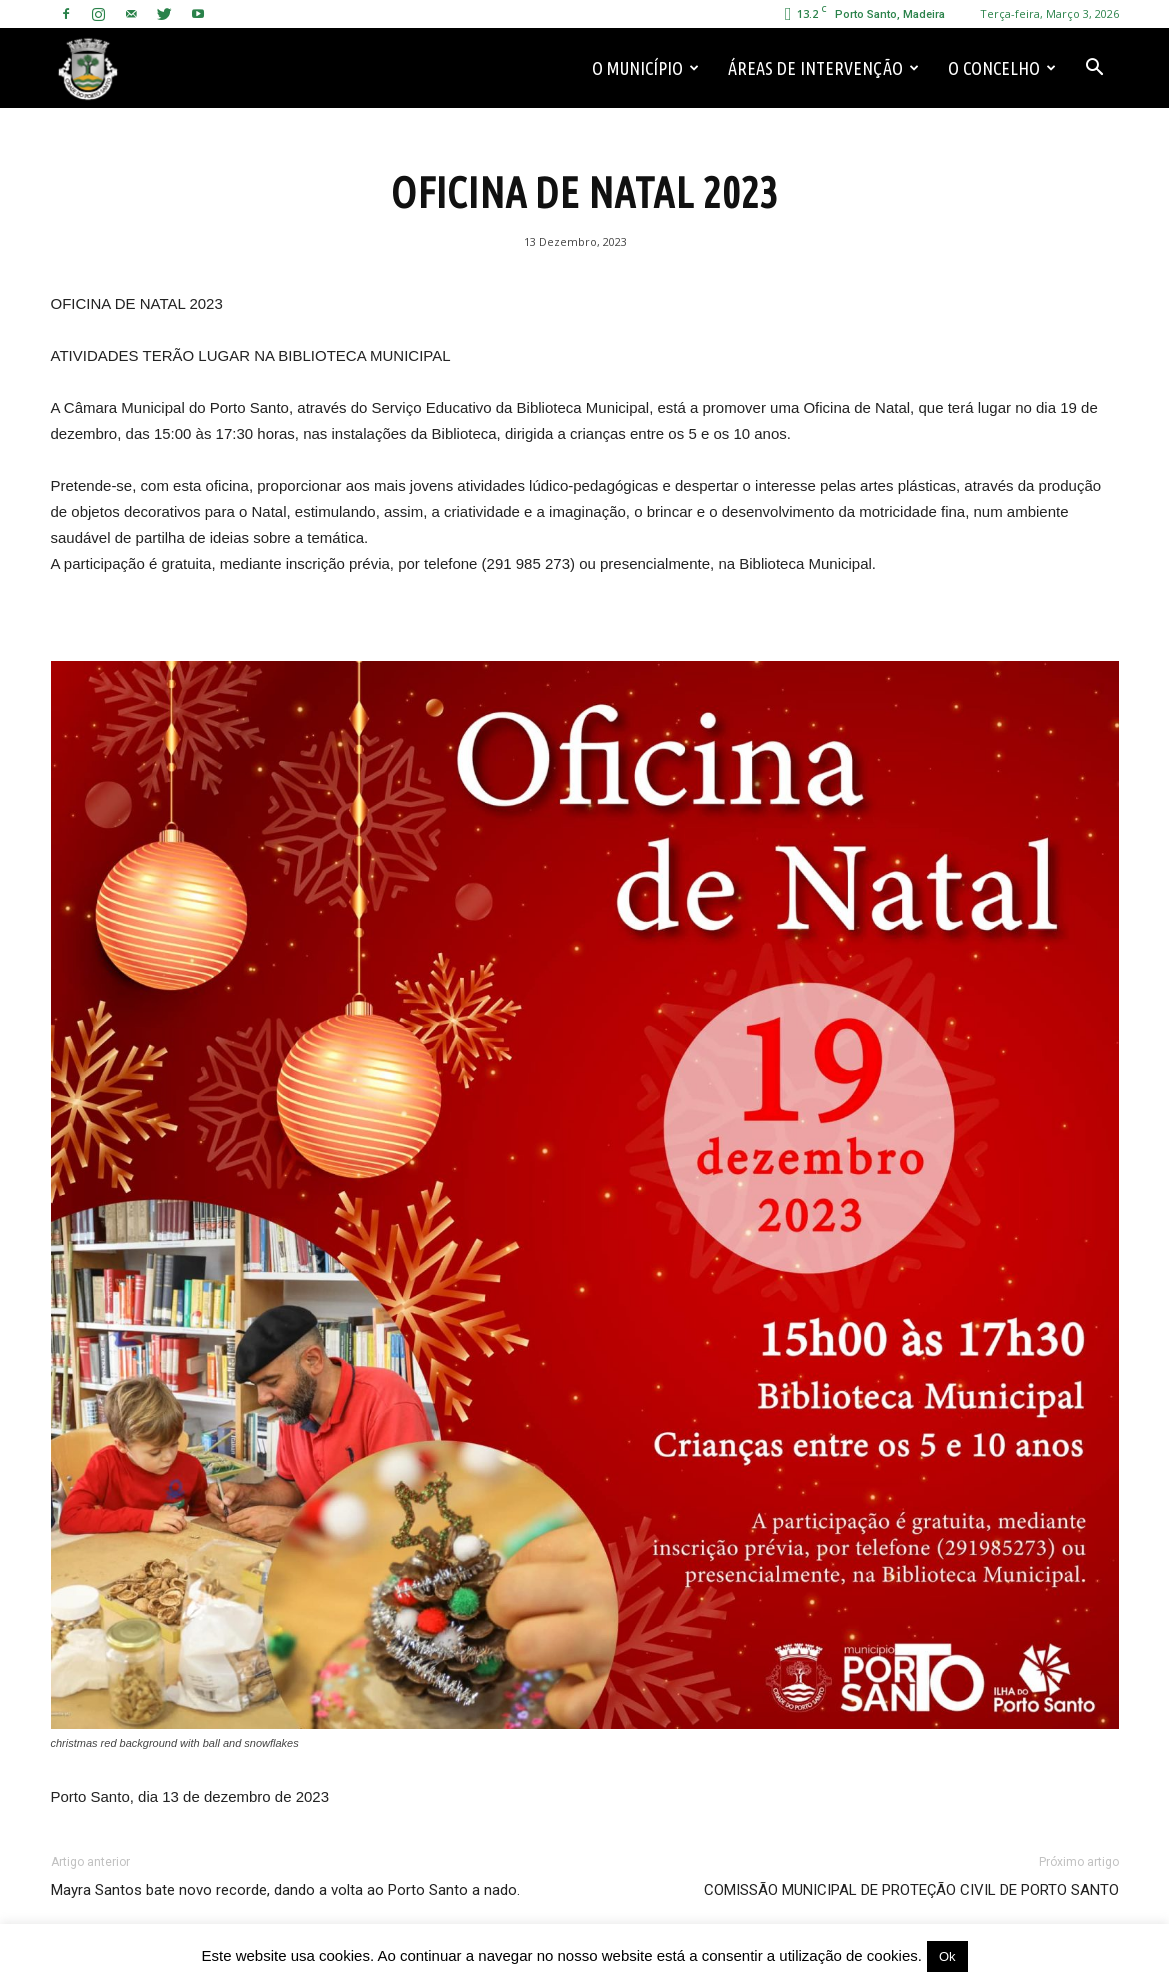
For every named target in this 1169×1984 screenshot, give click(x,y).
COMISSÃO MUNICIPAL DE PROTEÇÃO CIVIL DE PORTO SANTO (911, 1890)
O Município (645, 68)
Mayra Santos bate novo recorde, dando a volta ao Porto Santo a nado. (285, 1890)
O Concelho (1002, 68)
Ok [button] (947, 1956)
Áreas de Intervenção (823, 68)
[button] (1095, 68)
